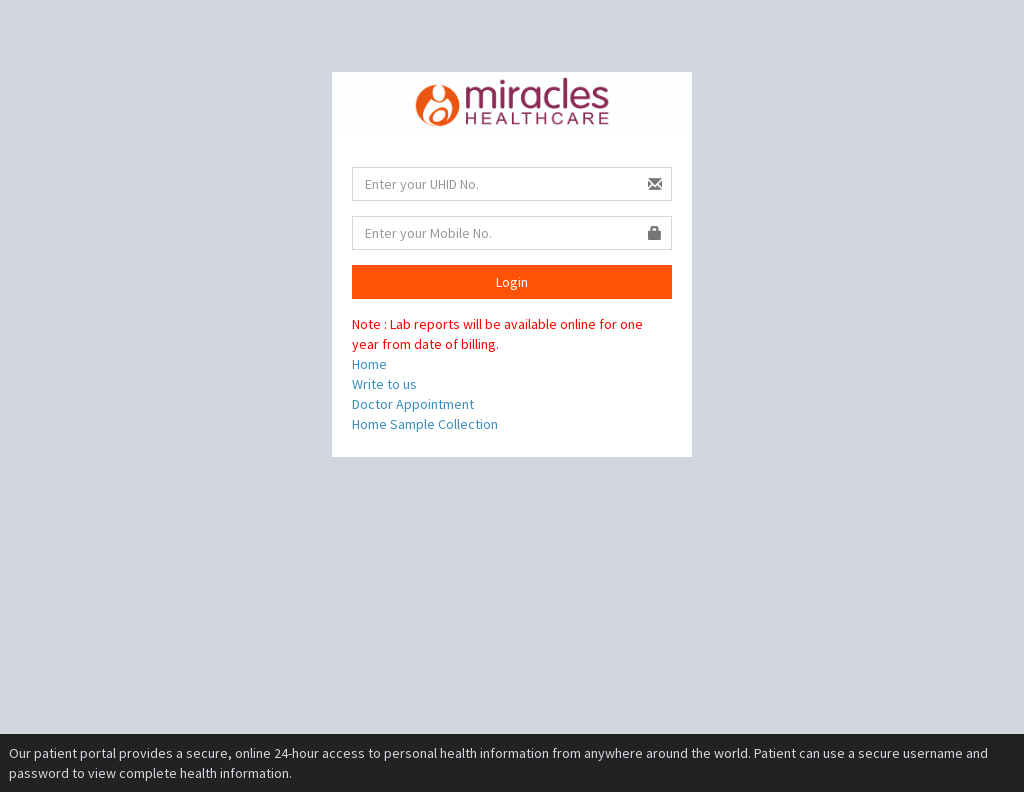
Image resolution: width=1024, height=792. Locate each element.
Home (369, 364)
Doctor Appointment (413, 404)
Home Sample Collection (425, 424)
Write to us (384, 384)
